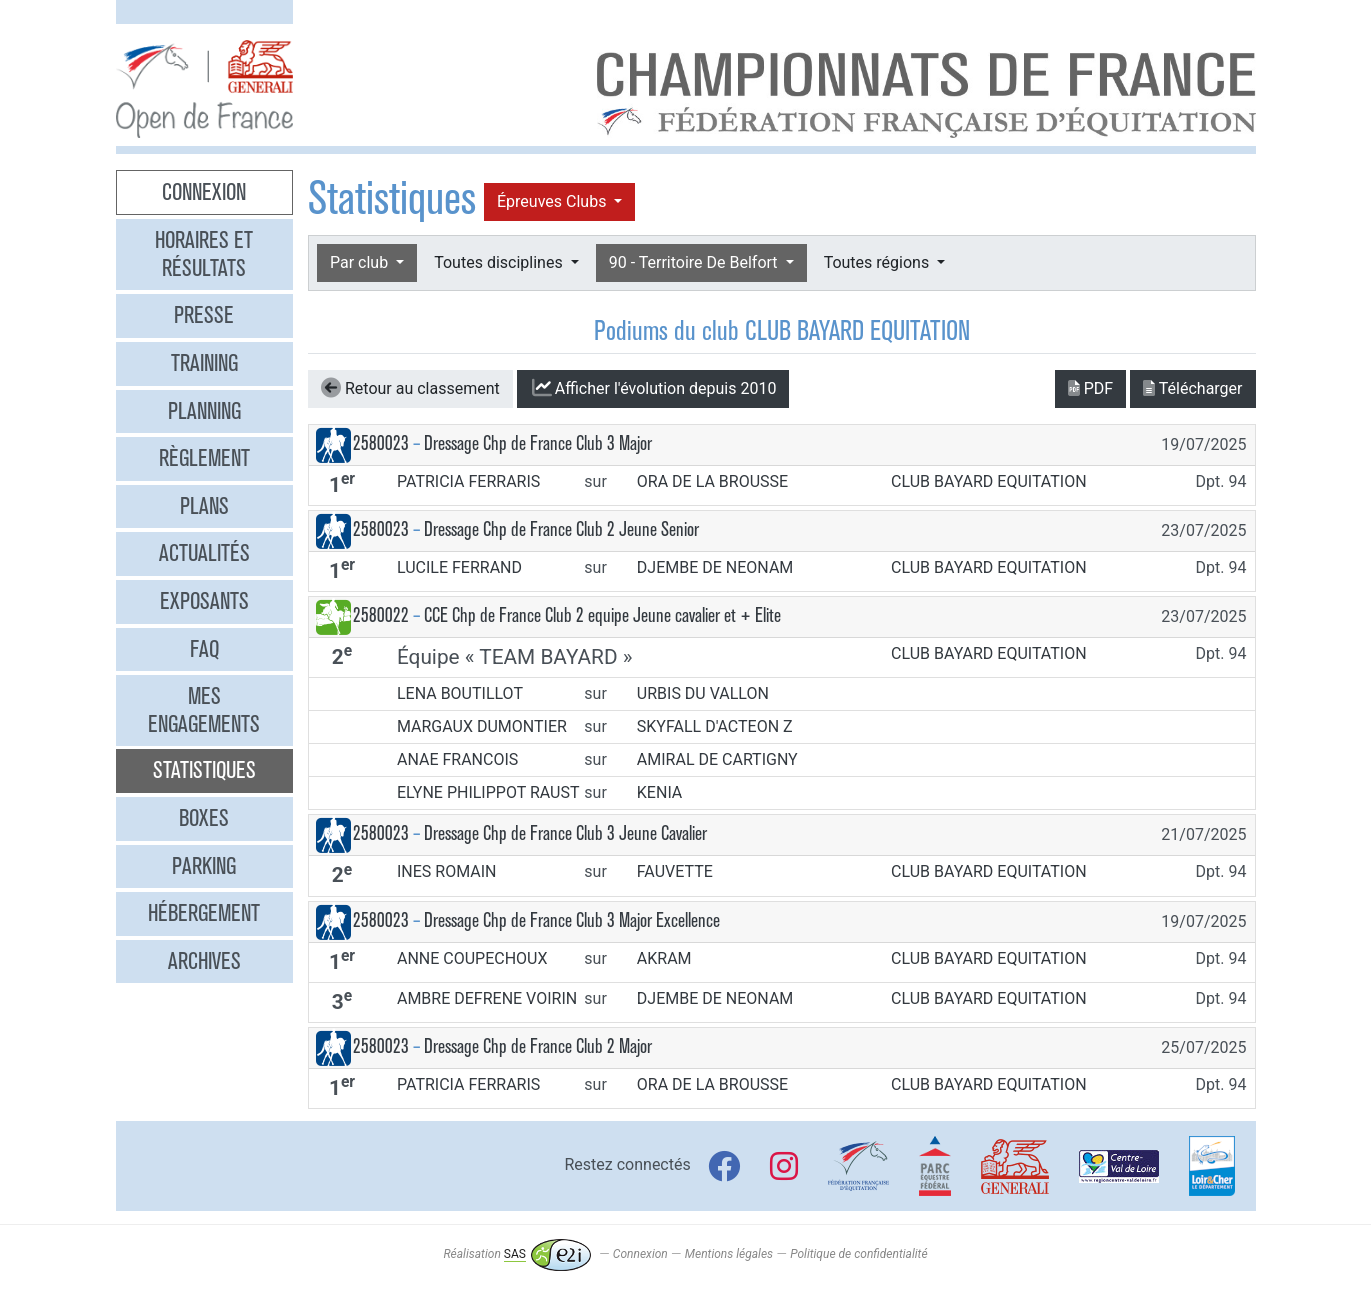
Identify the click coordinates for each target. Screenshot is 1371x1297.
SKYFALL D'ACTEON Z (715, 726)
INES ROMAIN (447, 871)
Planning (204, 411)
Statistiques (204, 770)
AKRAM (664, 958)
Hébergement (204, 913)
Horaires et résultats (204, 254)
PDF (1090, 388)
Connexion (204, 192)
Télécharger (1192, 388)
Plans (204, 506)
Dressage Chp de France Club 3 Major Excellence (572, 920)
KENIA (659, 792)
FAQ (204, 649)
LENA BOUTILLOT (460, 693)
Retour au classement (410, 388)
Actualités (204, 553)
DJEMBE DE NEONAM (715, 567)
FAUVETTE (675, 871)
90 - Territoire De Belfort (695, 262)
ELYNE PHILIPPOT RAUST (488, 792)
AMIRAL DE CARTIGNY (717, 759)
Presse (204, 315)
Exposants (204, 601)
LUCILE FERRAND (459, 567)
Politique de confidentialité (858, 1254)
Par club (361, 262)
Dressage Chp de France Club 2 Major (538, 1046)
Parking (204, 866)
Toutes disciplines (500, 262)
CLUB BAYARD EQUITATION (989, 481)
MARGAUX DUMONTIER (482, 726)
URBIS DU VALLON (703, 693)
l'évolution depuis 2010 (653, 388)
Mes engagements (204, 710)
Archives (204, 961)
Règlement (204, 458)
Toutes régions (878, 262)
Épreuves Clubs (553, 201)
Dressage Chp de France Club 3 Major (538, 443)
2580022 (381, 615)
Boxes (204, 818)
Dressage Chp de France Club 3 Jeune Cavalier (565, 833)
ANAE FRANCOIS (457, 759)
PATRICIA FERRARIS (468, 481)
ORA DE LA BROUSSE (712, 481)
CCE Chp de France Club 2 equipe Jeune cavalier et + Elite (602, 615)
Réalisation (516, 1254)
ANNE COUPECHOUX (472, 958)
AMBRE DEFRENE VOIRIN (487, 998)
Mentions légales (729, 1254)
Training (204, 363)
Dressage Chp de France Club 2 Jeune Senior (561, 529)
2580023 (381, 443)
